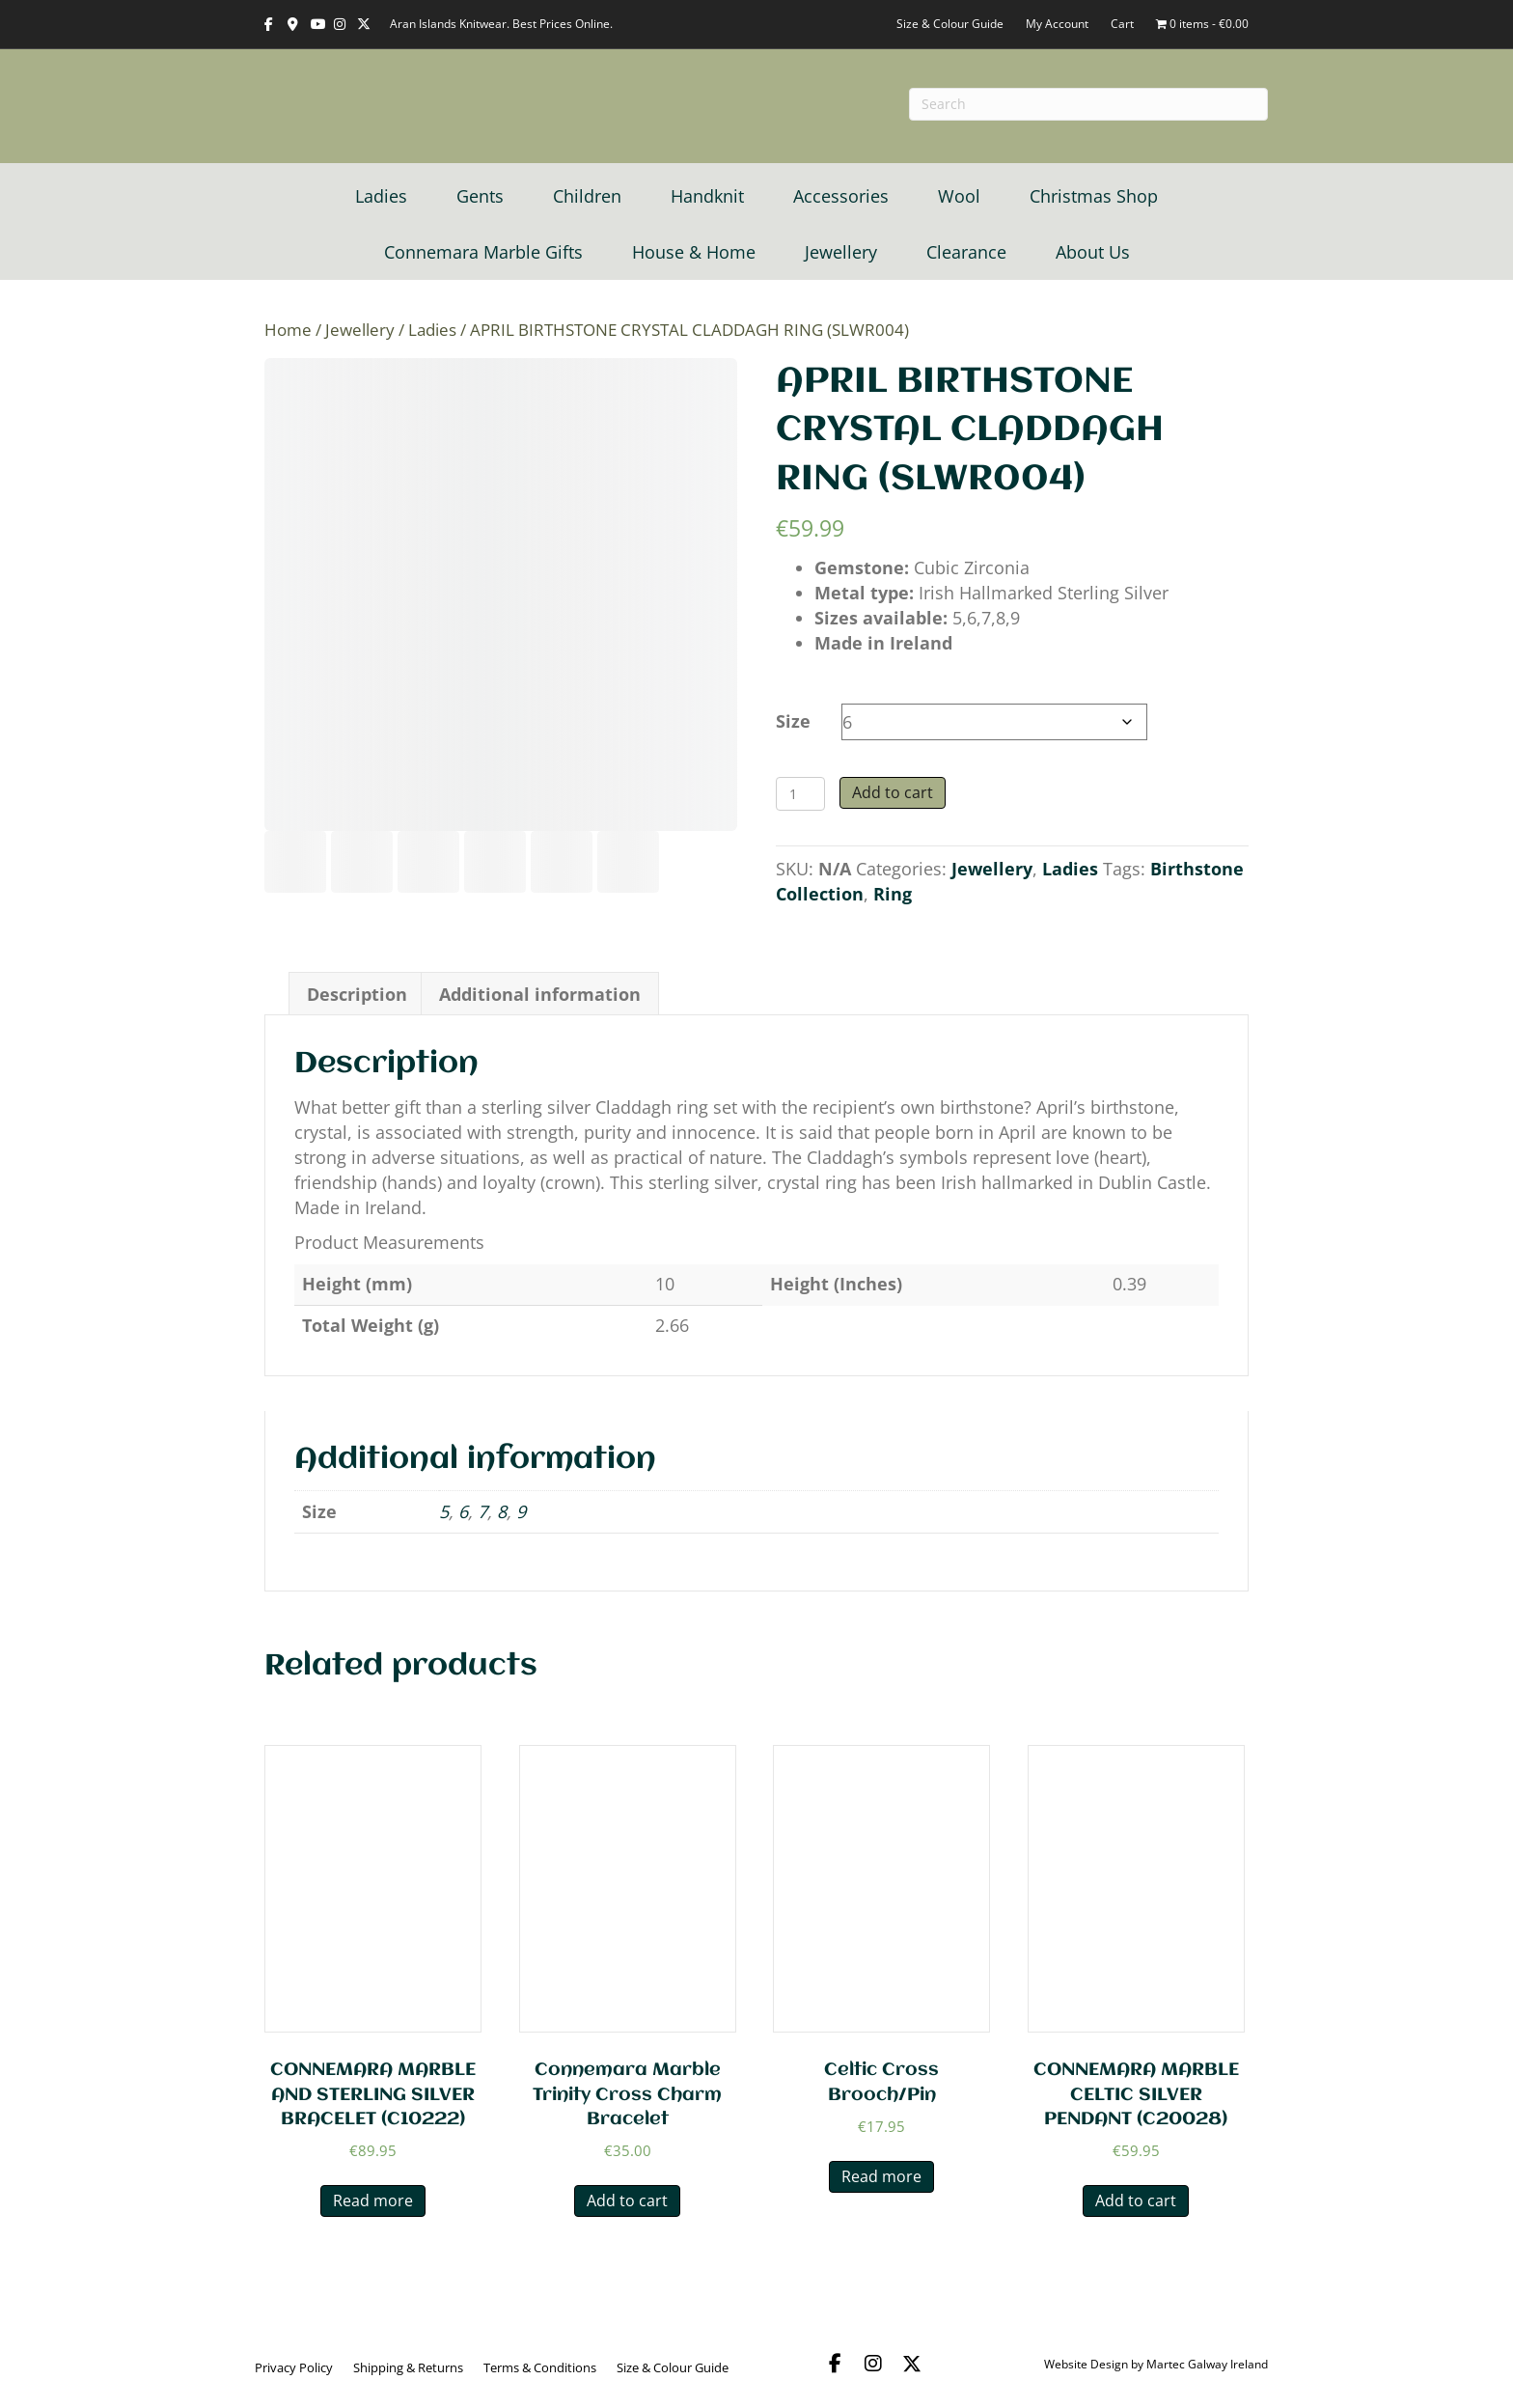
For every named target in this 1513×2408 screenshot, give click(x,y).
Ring (892, 893)
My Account (1057, 23)
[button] (834, 2363)
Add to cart (892, 792)
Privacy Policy (294, 2367)
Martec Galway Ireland (1207, 2364)
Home (288, 329)
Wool (959, 196)
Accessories (841, 196)
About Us (1093, 251)
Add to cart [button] (627, 2200)
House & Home (694, 251)
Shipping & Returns (408, 2367)
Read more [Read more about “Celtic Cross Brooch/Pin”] (881, 2176)
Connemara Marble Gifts (483, 251)
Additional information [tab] (540, 994)
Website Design (1086, 2364)
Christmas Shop (1094, 196)
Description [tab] (357, 994)
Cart (1122, 23)
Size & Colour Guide (950, 23)
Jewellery (841, 251)
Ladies (381, 196)
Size (793, 721)
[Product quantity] (800, 794)
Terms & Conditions (539, 2367)
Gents (480, 196)
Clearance (966, 251)
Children (587, 196)
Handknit (707, 196)
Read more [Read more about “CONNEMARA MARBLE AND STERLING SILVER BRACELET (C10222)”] (373, 2200)
